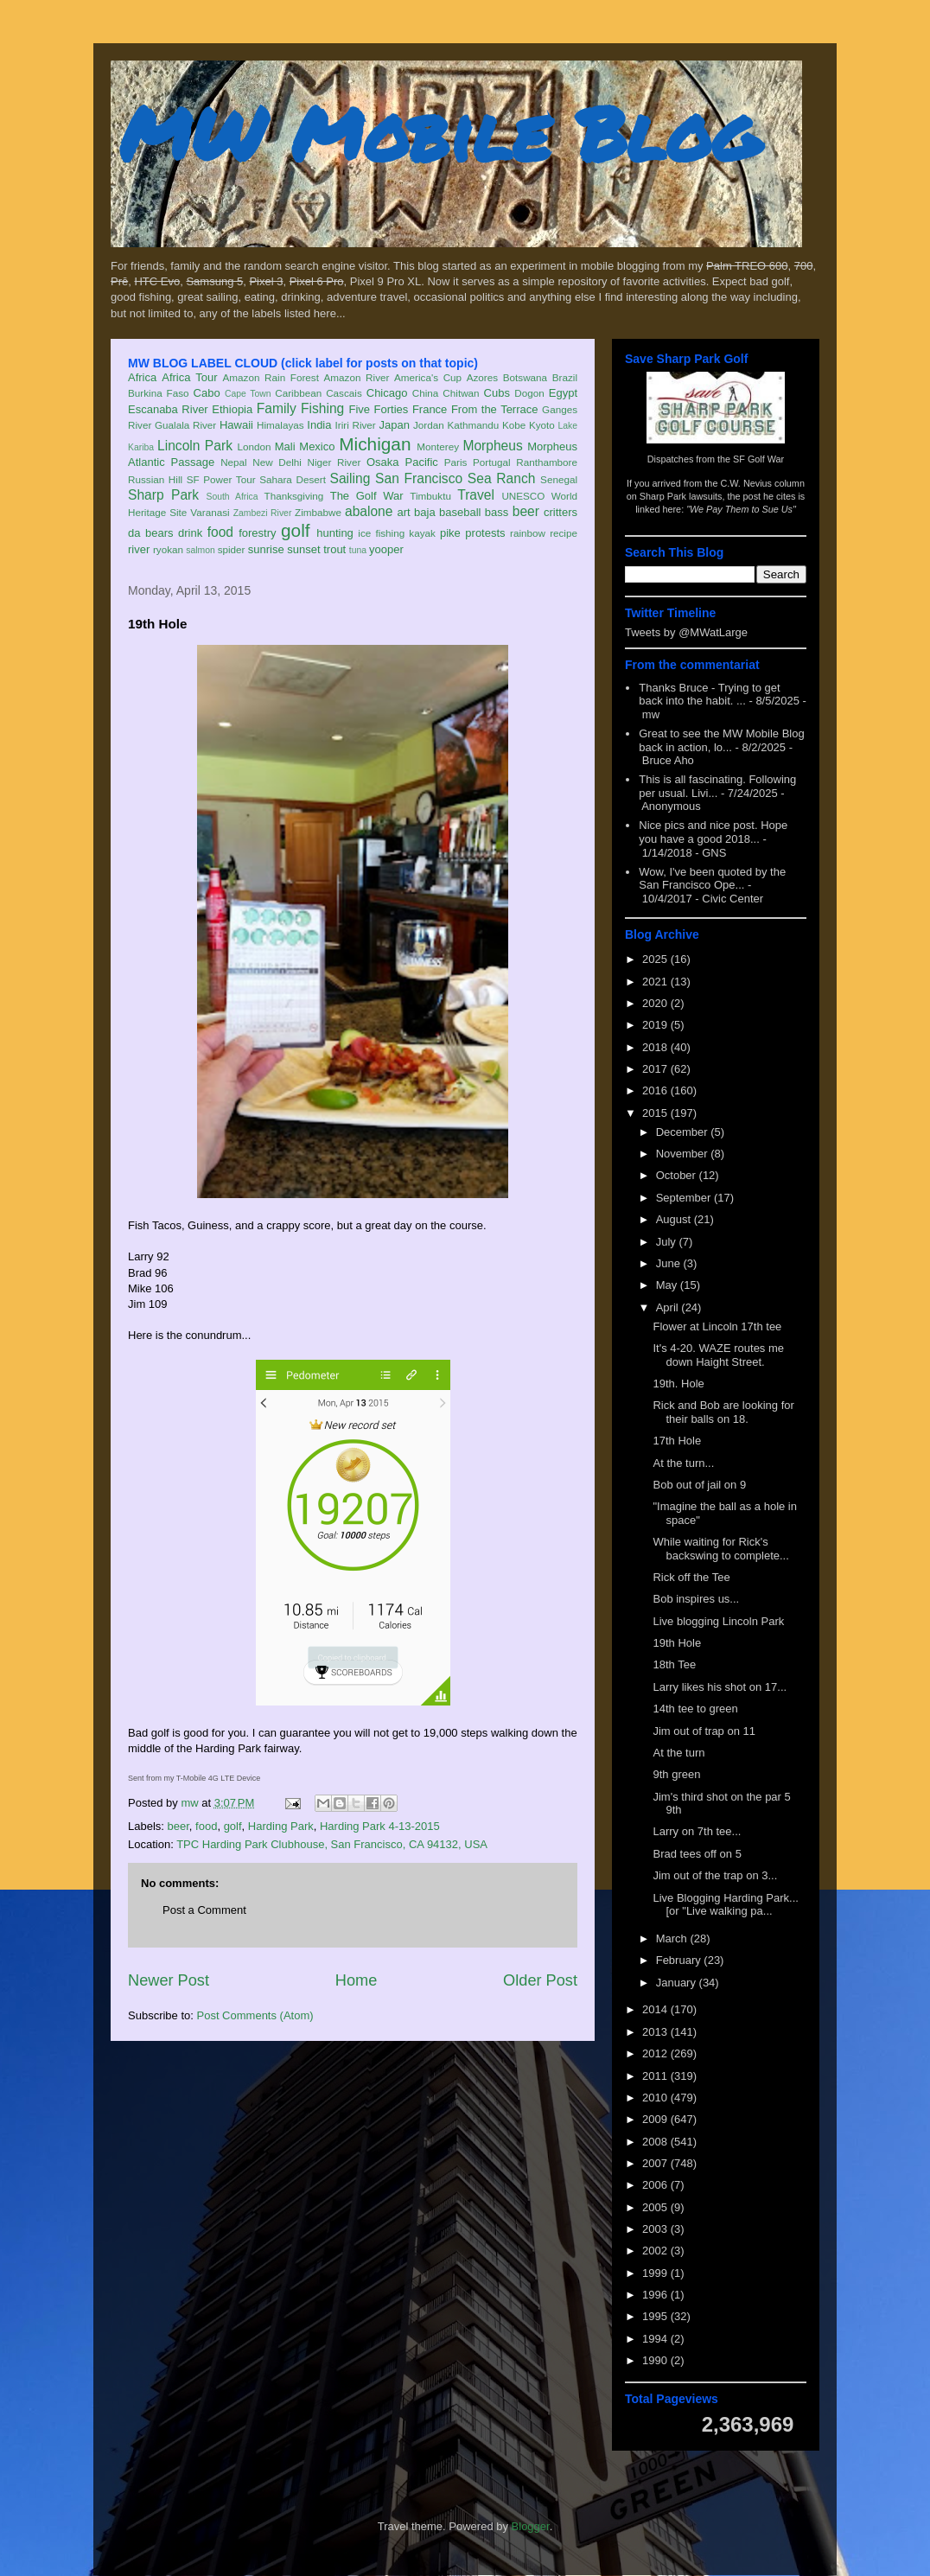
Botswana (525, 377)
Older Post (540, 1980)
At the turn (678, 1752)
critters (560, 512)
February (680, 1960)
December (683, 1131)
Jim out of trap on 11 (704, 1731)
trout (334, 549)
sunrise (266, 549)
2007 (656, 2163)
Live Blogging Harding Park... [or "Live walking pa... (725, 1904)
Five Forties (379, 409)
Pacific (421, 462)
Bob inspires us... (696, 1598)
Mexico (316, 446)
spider (231, 549)
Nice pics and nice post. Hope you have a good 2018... (713, 832)
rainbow (527, 533)
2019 (656, 1024)
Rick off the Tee (691, 1577)
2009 (656, 2119)
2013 (656, 2031)
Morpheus (492, 445)
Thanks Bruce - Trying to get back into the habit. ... (709, 694)
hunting (335, 532)
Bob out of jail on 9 (699, 1484)
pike (450, 532)
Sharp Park (163, 495)
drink (190, 532)
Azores (482, 377)
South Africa (232, 496)
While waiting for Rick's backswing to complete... (720, 1548)
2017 (656, 1068)
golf (295, 530)
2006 (656, 2184)
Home (356, 1980)
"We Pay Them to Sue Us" (741, 509)
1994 (656, 2338)
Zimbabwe (318, 512)
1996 (656, 2294)
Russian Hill (155, 479)
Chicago (387, 392)
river (139, 549)
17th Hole (677, 1440)
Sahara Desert (292, 479)
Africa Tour (189, 377)
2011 (656, 2075)
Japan (394, 424)
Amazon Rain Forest (271, 377)
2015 (656, 1112)
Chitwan (461, 393)
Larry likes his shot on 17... (720, 1686)
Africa (142, 377)
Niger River (334, 462)
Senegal (558, 479)
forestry (257, 532)
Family (276, 408)
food (220, 532)
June (670, 1263)
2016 (656, 1090)
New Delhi (277, 462)
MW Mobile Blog (439, 132)
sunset (303, 549)
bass (496, 512)
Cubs (497, 392)
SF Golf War (758, 459)
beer (526, 511)
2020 (656, 1003)
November (683, 1153)
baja (425, 512)
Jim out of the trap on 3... (715, 1875)
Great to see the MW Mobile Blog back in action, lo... (721, 740)
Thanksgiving (294, 495)
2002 (656, 2250)
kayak (422, 533)
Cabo (207, 392)
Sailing (350, 478)
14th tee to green (695, 1708)
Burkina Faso (158, 393)
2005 (656, 2207)
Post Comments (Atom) (255, 2015)
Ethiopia (232, 409)
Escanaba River (168, 409)
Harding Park (281, 1826)
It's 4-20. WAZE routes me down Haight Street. (718, 1355)
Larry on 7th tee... (697, 1831)
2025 (656, 959)
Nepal (233, 462)
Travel (475, 495)
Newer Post (168, 1980)
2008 (656, 2141)
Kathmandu (473, 424)
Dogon (529, 393)
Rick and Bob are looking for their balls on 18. (723, 1412)
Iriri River (355, 424)
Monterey (438, 446)
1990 (656, 2360)
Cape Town (248, 394)
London (254, 446)
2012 (656, 2053)
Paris (456, 462)
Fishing (322, 408)
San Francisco (418, 478)
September (685, 1197)
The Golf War (367, 495)
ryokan (168, 549)
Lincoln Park (194, 445)
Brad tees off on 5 (697, 1853)
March (673, 1938)
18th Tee (674, 1664)
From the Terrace (494, 409)
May (668, 1284)
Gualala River (185, 424)
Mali (285, 446)
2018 (656, 1047)
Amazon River (357, 377)
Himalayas (280, 424)
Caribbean (298, 393)
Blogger (531, 2526)
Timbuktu (430, 495)
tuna (357, 550)
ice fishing (381, 533)
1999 (656, 2273)
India (319, 424)
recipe (563, 533)
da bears (150, 532)
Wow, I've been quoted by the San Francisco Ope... (712, 878)
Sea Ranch (502, 478)
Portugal (492, 462)
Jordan (428, 424)
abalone (369, 511)
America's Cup (428, 377)
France (429, 409)
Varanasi (209, 512)
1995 (656, 2316)
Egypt (563, 392)
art (404, 512)
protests (485, 532)
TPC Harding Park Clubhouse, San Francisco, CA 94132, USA (331, 1844)
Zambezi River (262, 513)
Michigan (375, 444)
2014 (656, 2009)
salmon (200, 550)
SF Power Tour (221, 479)
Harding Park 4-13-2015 (380, 1826)
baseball (460, 512)
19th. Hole (678, 1383)
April (669, 1307)
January (677, 1982)
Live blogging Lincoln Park (718, 1621)
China (425, 393)
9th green (676, 1774)
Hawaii (236, 424)
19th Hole (677, 1642)
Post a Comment (204, 1909)
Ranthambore (546, 462)
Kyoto (542, 424)
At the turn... (683, 1463)
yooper (386, 549)
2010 (656, 2097)
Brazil (564, 377)
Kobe (514, 424)
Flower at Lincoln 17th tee (717, 1326)
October (677, 1175)
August (675, 1219)
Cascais (344, 393)
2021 (656, 981)
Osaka (382, 462)
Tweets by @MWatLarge (686, 632)
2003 (656, 2228)
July (667, 1241)
